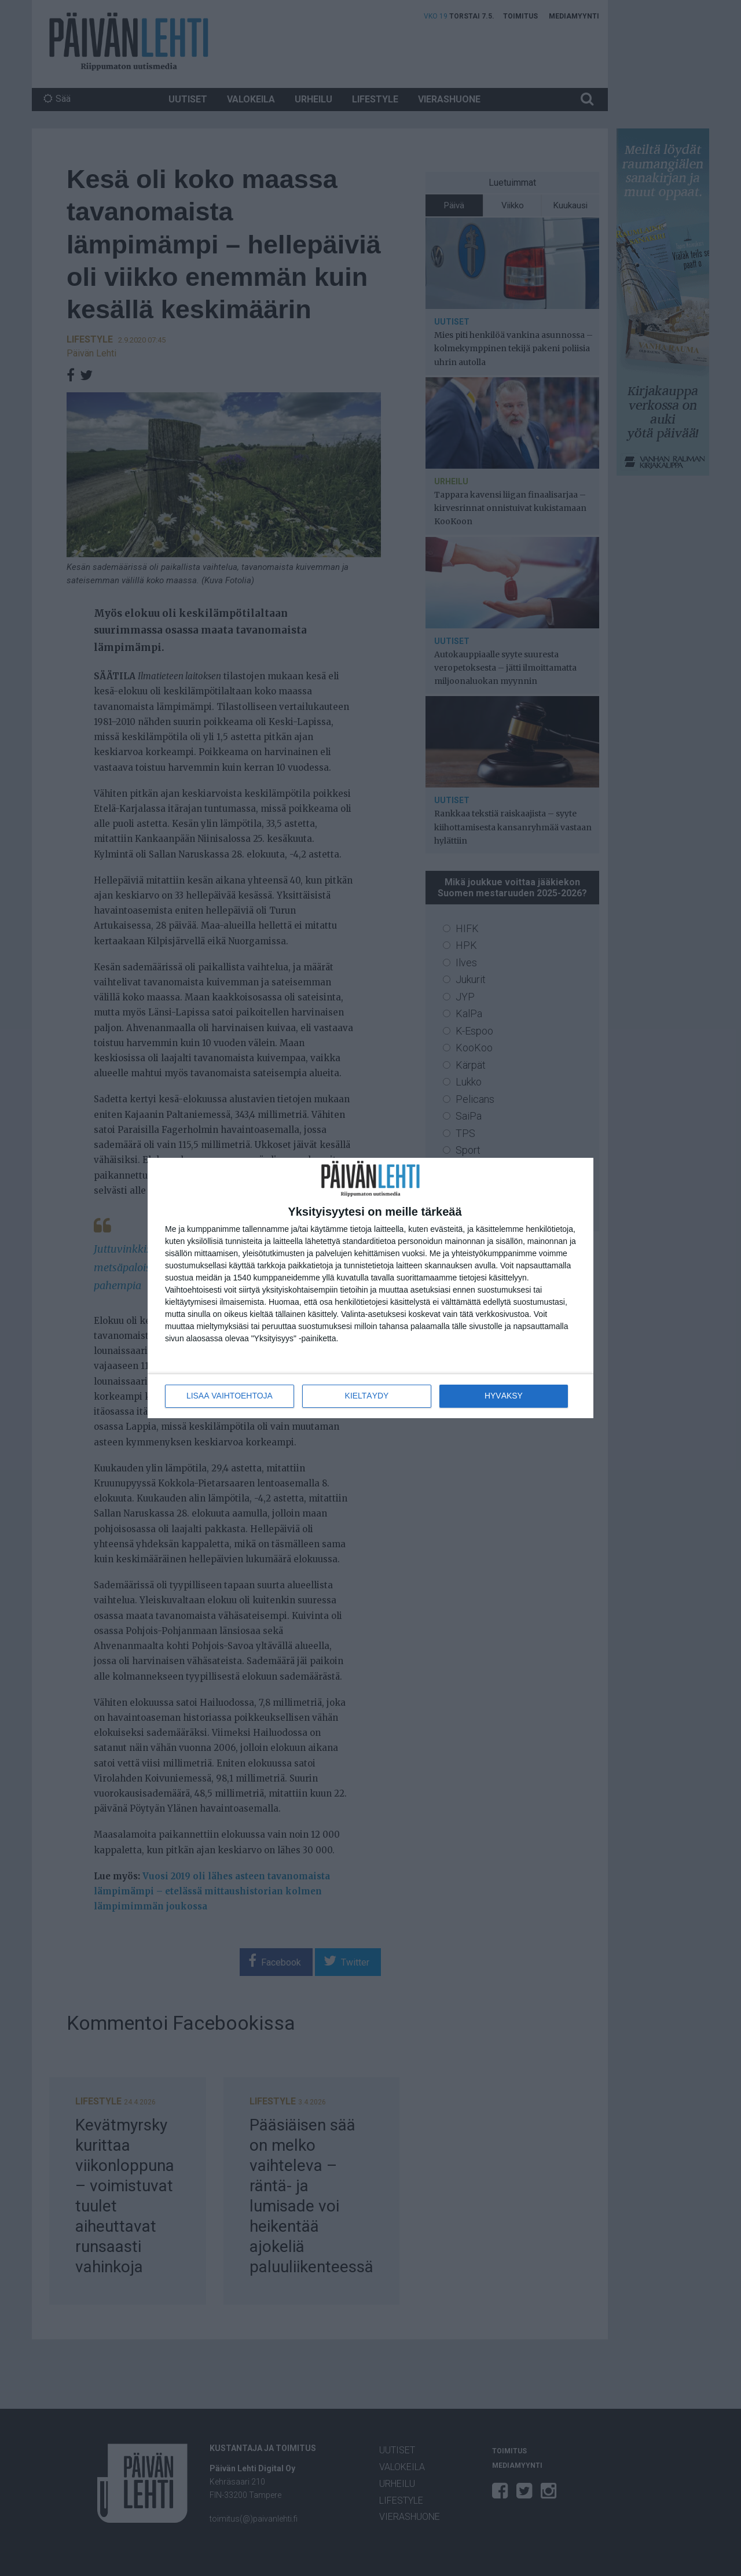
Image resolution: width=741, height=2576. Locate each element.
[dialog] (370, 1288)
